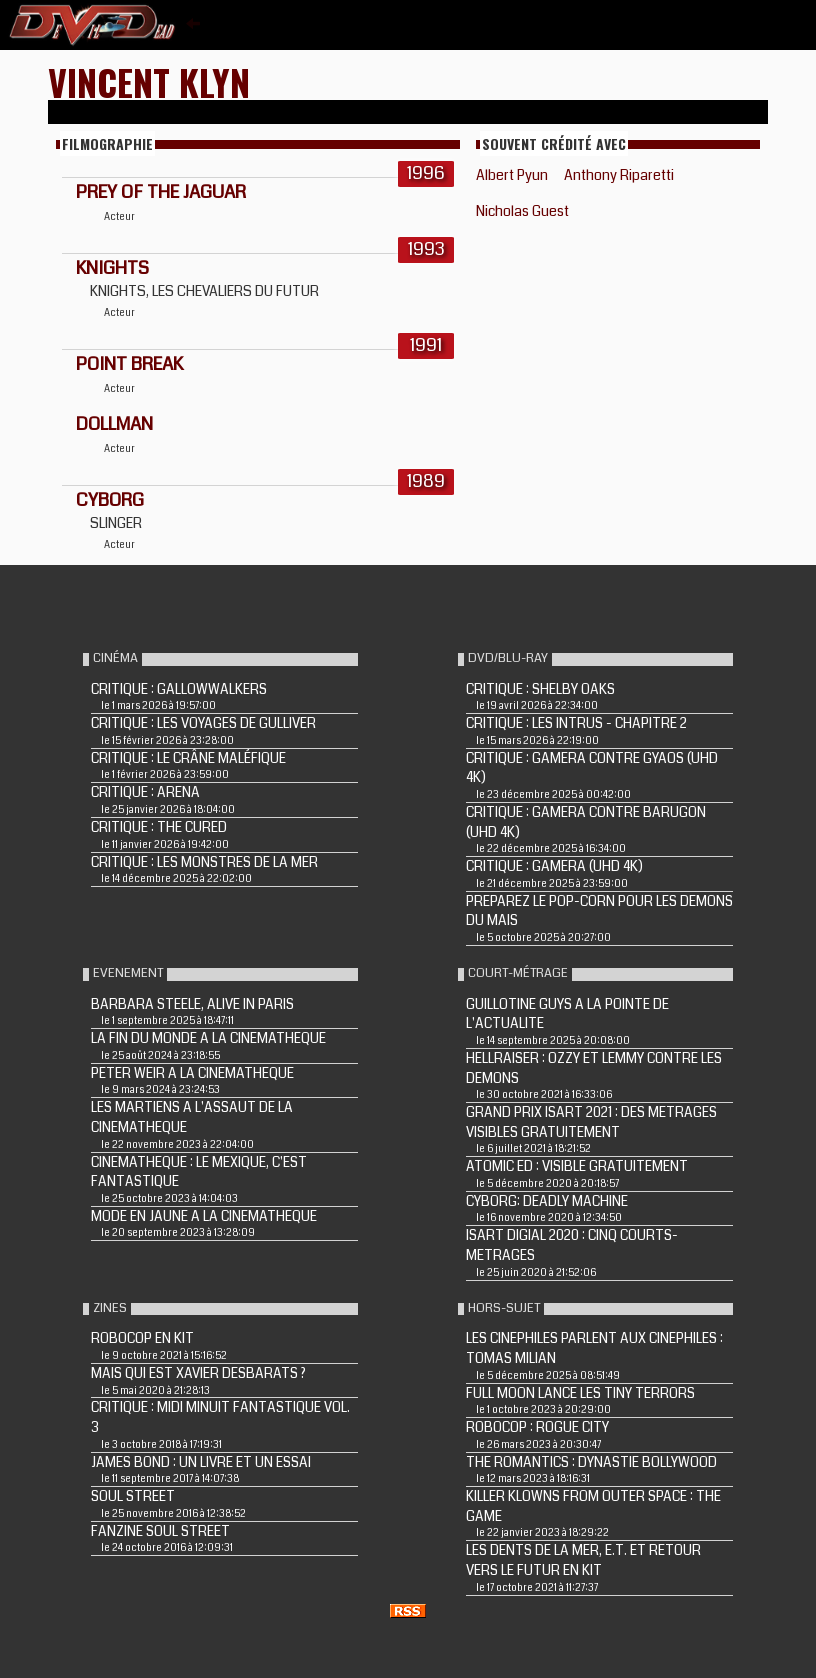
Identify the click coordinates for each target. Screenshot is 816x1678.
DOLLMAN (114, 424)
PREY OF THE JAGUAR (161, 192)
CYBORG (110, 500)
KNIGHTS (112, 268)
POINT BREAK (129, 364)
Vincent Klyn (149, 81)
